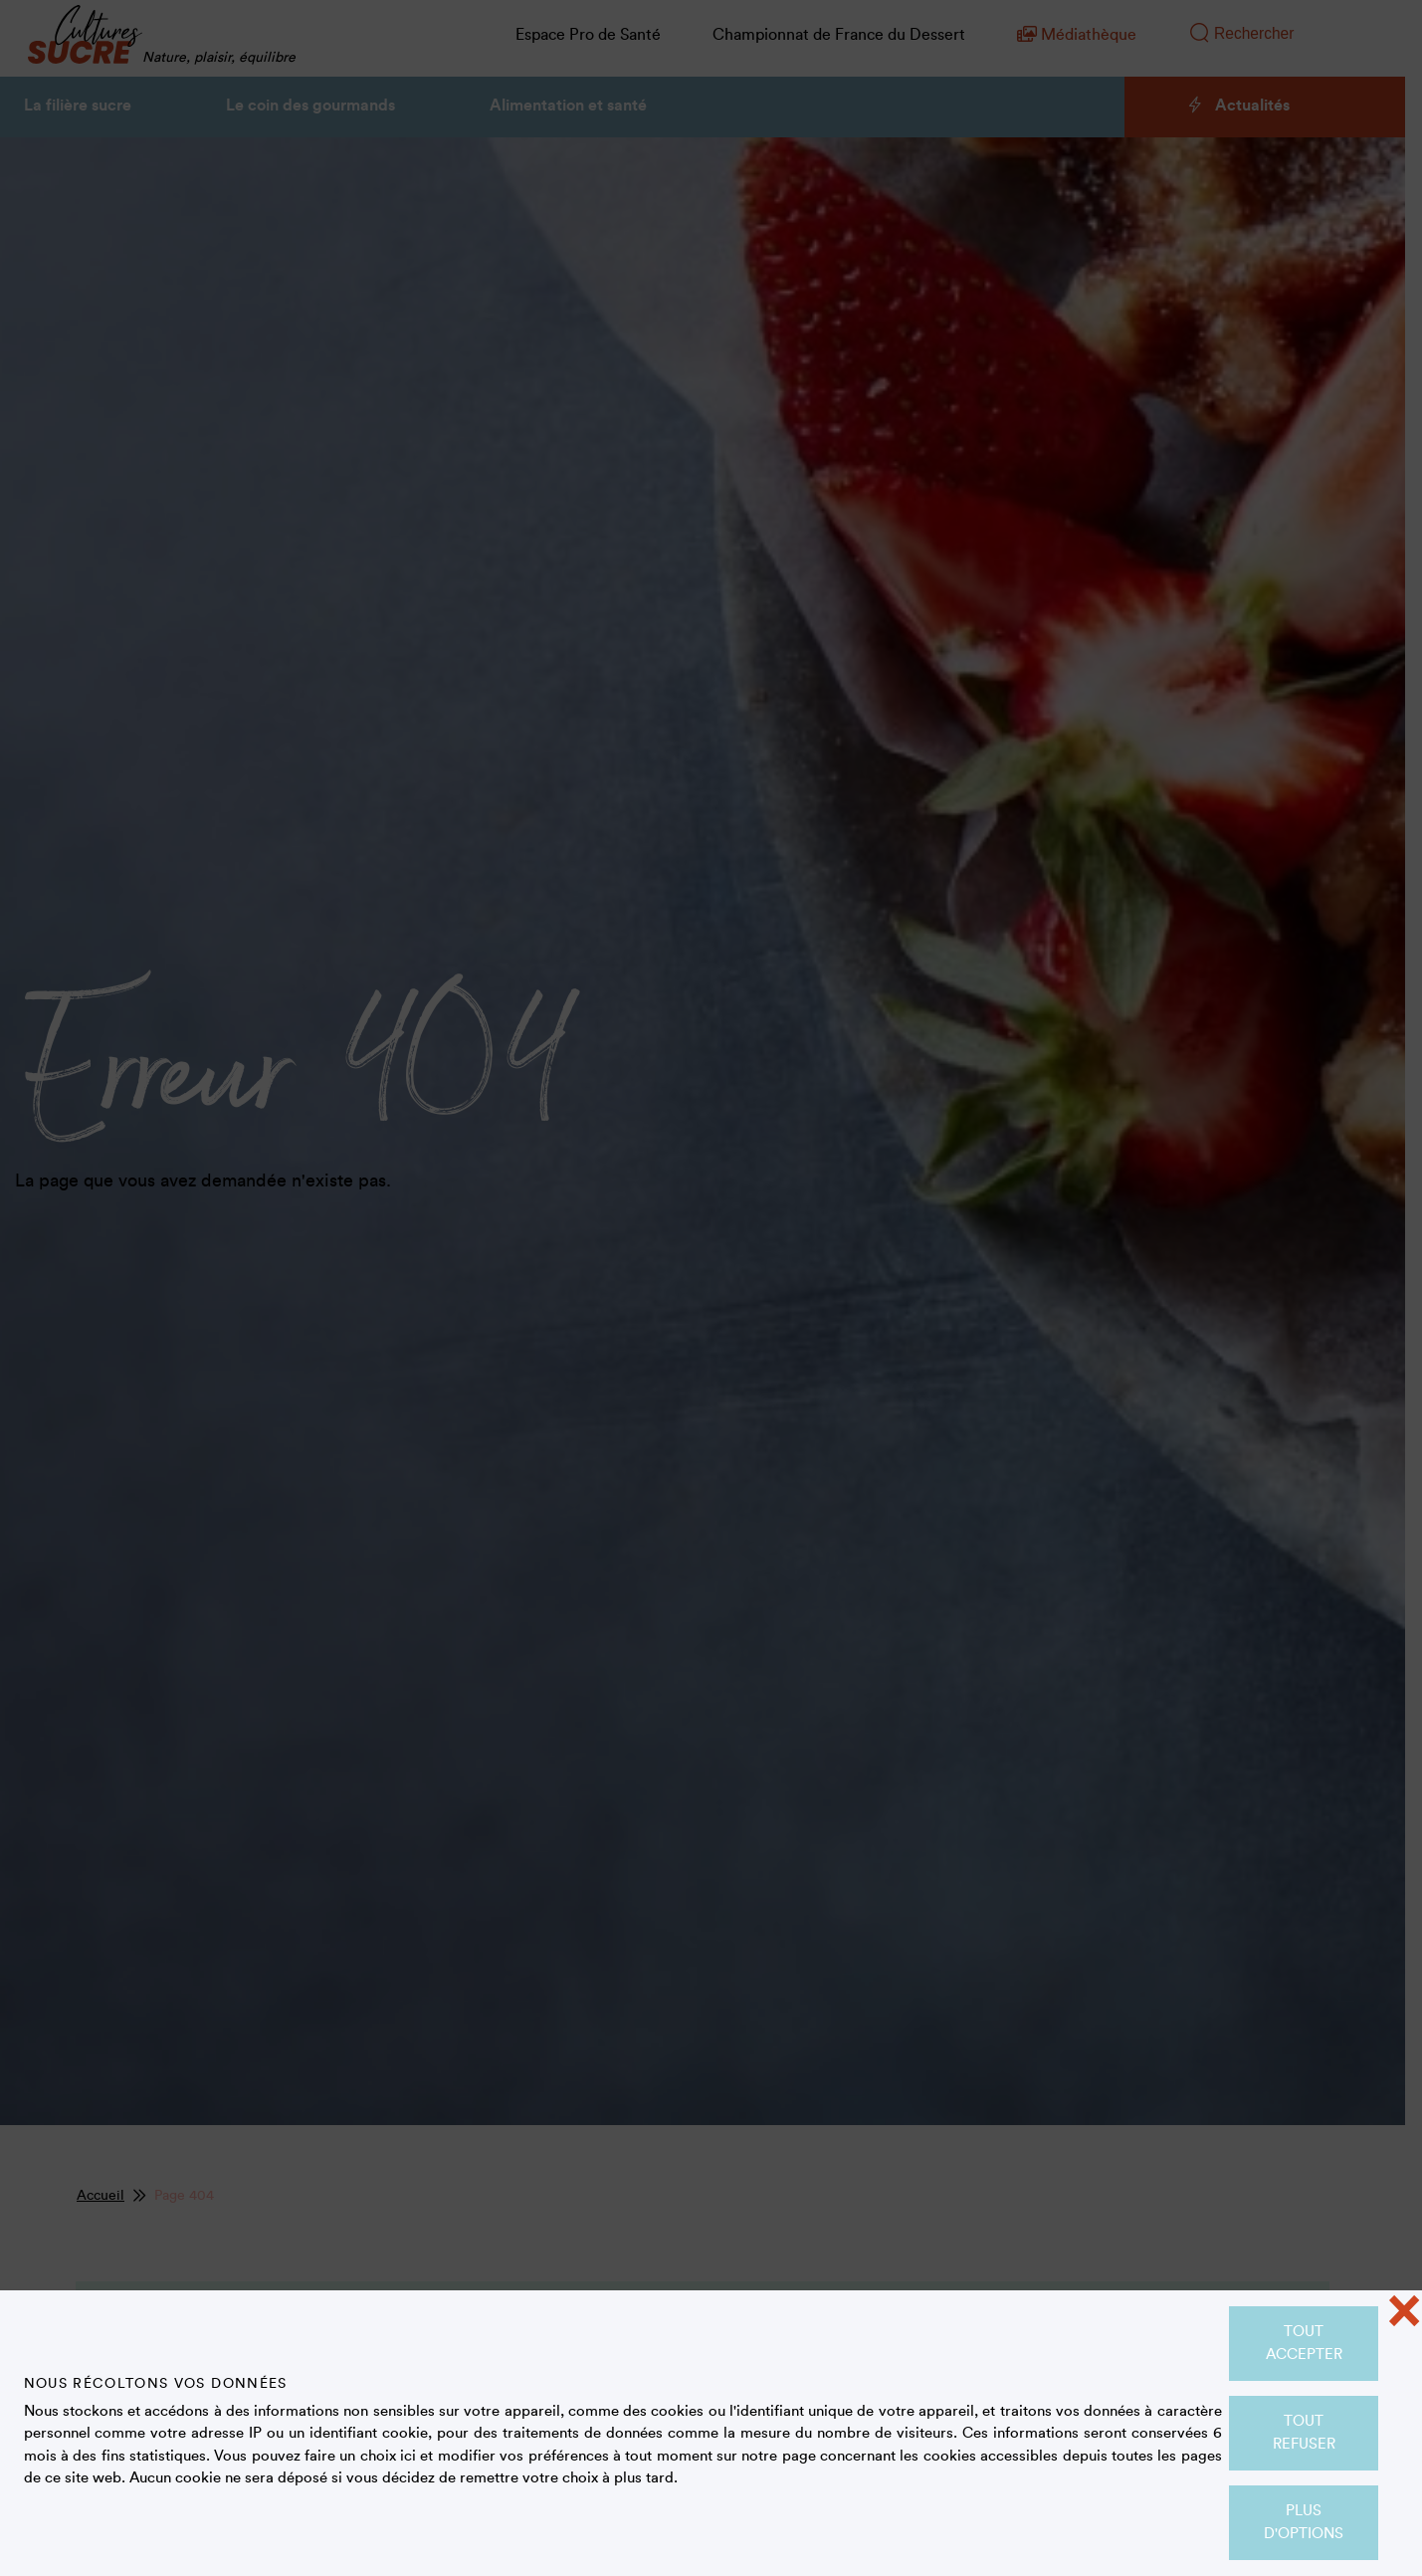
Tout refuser (1304, 2433)
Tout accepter (1304, 2343)
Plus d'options (1303, 2522)
